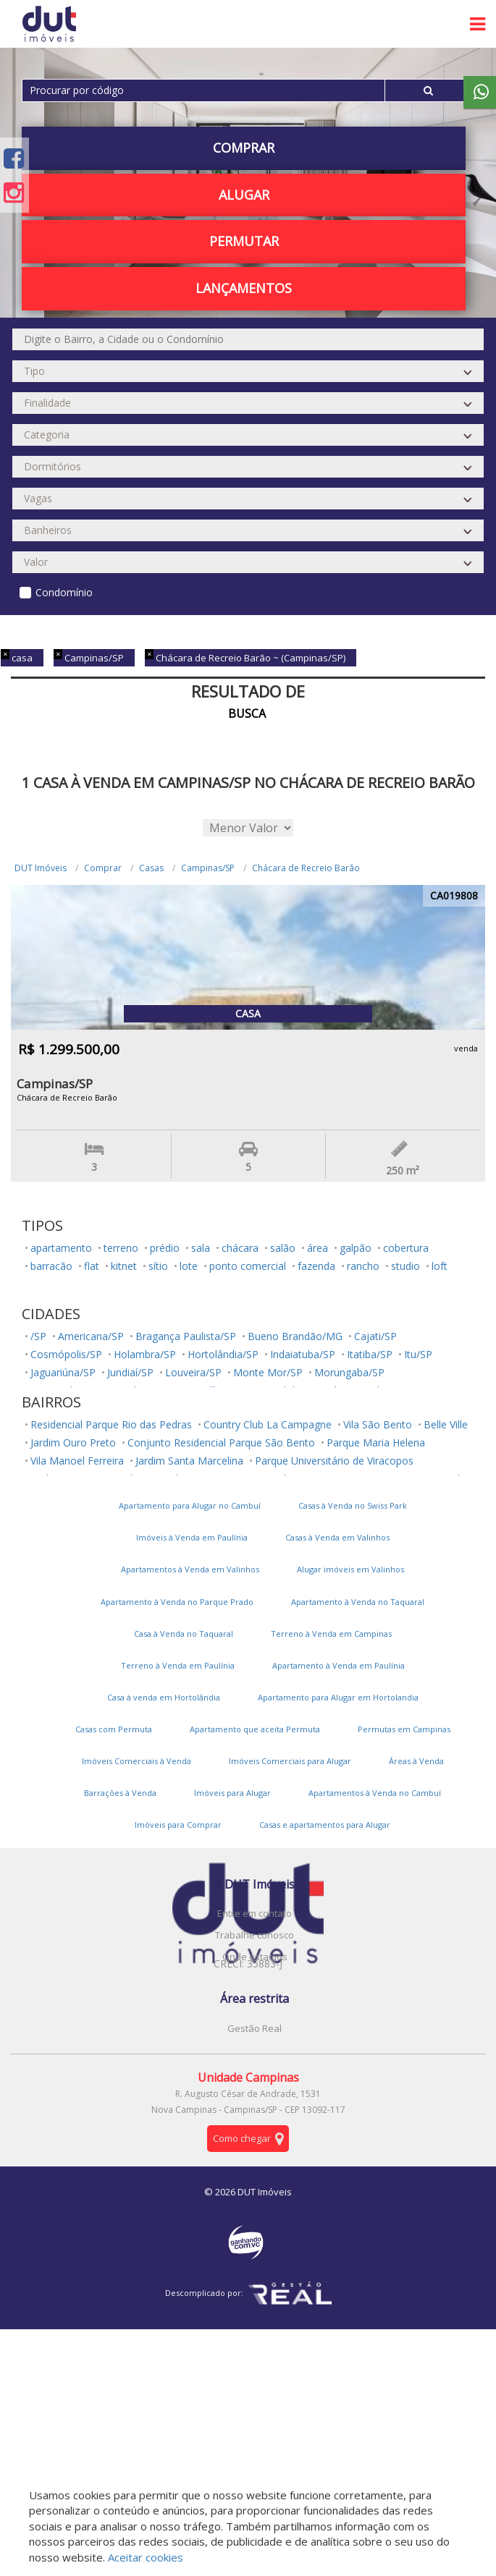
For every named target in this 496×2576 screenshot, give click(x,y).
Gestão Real (254, 2028)
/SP (38, 1336)
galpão (355, 1248)
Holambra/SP (145, 1354)
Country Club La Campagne (267, 1424)
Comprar (243, 147)
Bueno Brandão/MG (295, 1336)
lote (189, 1266)
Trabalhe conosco (254, 1934)
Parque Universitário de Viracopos (334, 1460)
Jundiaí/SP (130, 1372)
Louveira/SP (193, 1372)
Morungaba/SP (349, 1372)
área (317, 1248)
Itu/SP (418, 1354)
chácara (240, 1248)
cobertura (406, 1248)
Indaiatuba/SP (302, 1354)
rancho (363, 1266)
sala (200, 1248)
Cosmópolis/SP (66, 1354)
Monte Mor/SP (268, 1372)
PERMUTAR (244, 241)
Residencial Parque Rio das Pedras (111, 1424)
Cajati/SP (375, 1336)
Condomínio (64, 592)
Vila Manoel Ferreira (77, 1460)
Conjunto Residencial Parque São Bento (221, 1442)
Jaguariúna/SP (63, 1372)
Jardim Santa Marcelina (189, 1460)
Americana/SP (91, 1336)
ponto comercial (247, 1266)
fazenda (316, 1266)
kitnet (124, 1266)
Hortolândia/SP (223, 1354)
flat (91, 1266)
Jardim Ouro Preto (73, 1442)
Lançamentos (244, 288)
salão (282, 1248)
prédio (165, 1248)
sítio (158, 1266)
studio (405, 1266)
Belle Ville (446, 1424)
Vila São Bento (377, 1424)
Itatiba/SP (369, 1354)
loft (439, 1266)
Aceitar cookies (145, 2557)
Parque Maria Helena (376, 1442)
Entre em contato (254, 1913)
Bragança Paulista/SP (185, 1336)
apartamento (61, 1248)
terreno (121, 1248)
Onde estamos (254, 1956)
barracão (51, 1266)
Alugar (244, 194)
